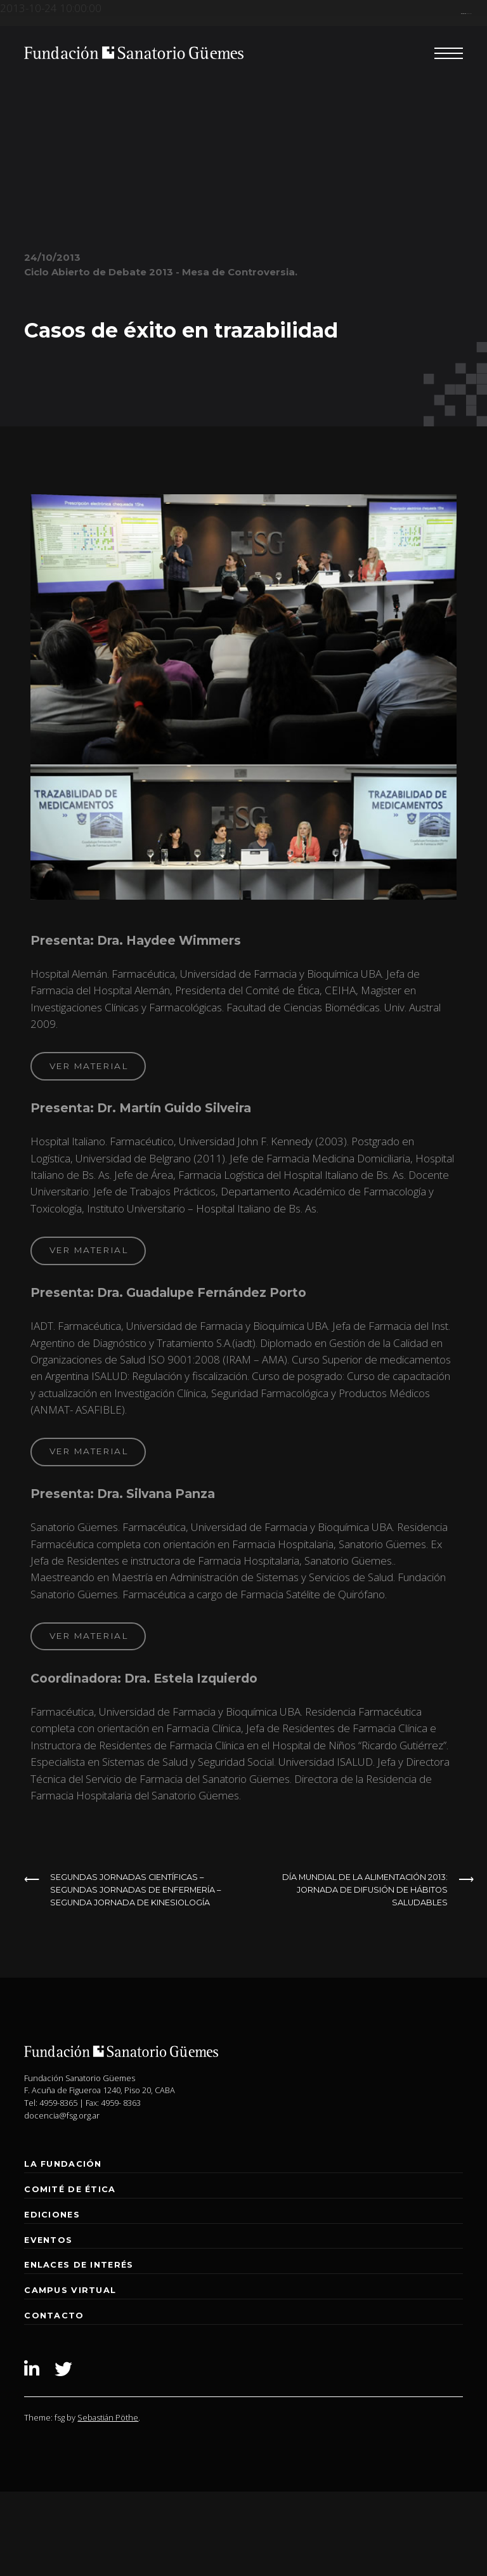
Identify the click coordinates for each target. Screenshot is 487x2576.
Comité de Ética (69, 2189)
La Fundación (62, 2164)
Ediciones (51, 2214)
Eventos (48, 2240)
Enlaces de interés (78, 2265)
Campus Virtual (70, 2290)
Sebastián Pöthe (107, 2417)
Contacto (54, 2315)
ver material (88, 1066)
